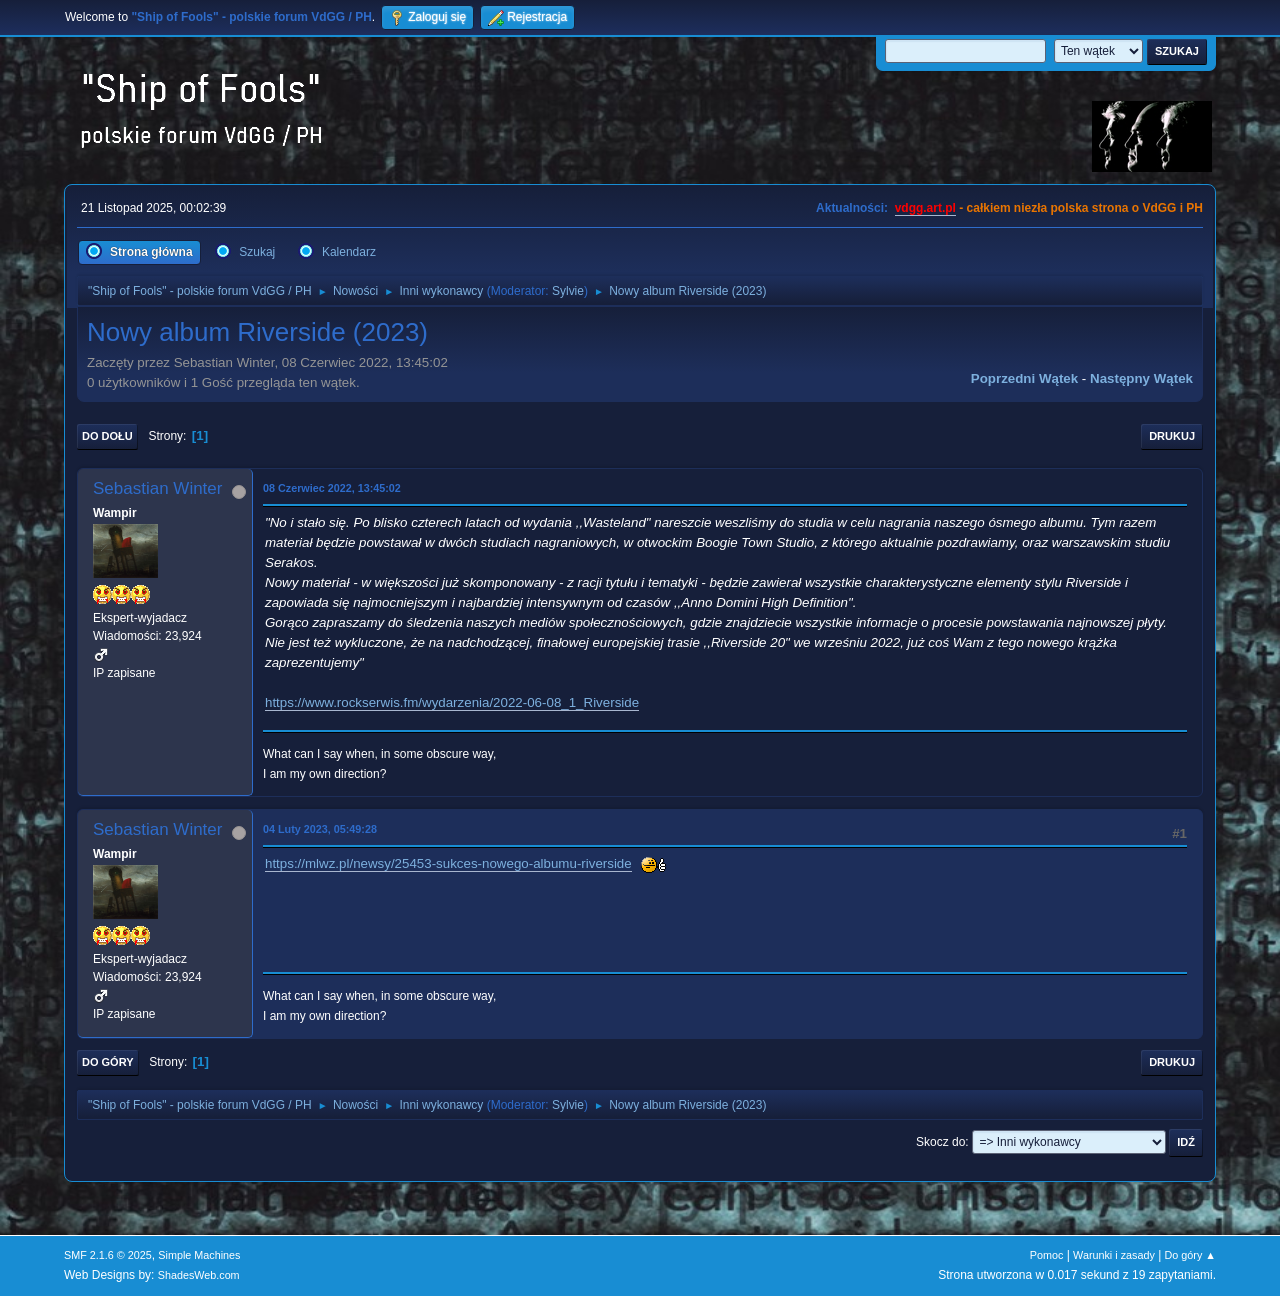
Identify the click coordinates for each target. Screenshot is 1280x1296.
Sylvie (568, 291)
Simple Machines (199, 1255)
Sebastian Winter (157, 488)
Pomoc (1047, 1255)
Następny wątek (1141, 378)
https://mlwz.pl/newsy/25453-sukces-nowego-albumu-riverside (448, 863)
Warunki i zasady (1114, 1255)
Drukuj (1172, 436)
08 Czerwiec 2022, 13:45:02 (332, 488)
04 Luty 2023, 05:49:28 (320, 829)
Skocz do (940, 1142)
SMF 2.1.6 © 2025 (108, 1255)
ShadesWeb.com (199, 1275)
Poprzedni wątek (1024, 378)
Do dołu (107, 436)
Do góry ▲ (1190, 1255)
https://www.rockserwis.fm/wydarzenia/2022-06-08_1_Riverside (452, 702)
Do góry (108, 1062)
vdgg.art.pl (925, 208)
